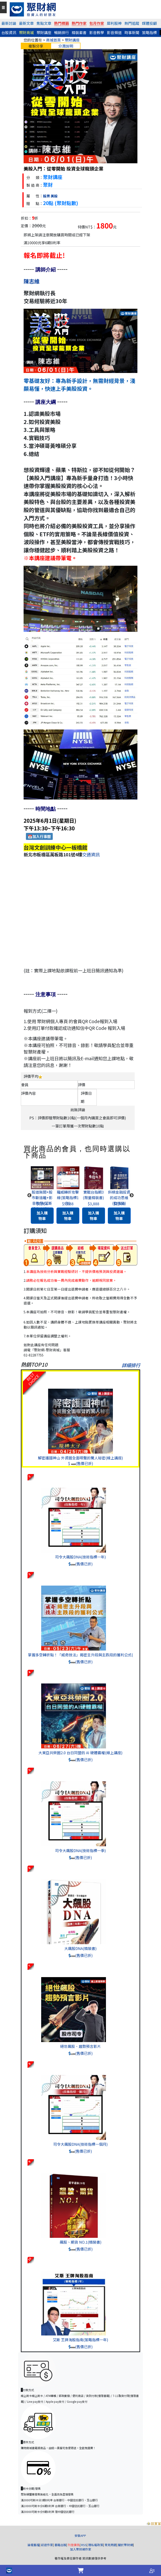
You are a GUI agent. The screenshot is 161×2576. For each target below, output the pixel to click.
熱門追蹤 (131, 23)
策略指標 (149, 32)
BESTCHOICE (32, 1379)
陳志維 (32, 281)
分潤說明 (65, 46)
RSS (84, 2545)
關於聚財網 (125, 2545)
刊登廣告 (74, 2545)
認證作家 (47, 2545)
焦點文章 (44, 23)
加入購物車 (42, 1215)
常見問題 (111, 2545)
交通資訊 (91, 854)
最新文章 (26, 23)
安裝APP (80, 2535)
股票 (46, 195)
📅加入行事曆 (39, 836)
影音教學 (96, 32)
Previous (29, 1195)
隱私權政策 (95, 2545)
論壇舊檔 (34, 2545)
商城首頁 (53, 40)
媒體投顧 (149, 23)
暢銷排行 (61, 32)
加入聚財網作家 (80, 2549)
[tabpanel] (42, 1195)
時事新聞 (131, 32)
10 (29, 2259)
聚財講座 (44, 32)
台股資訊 (8, 32)
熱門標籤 (61, 23)
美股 (54, 195)
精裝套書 (79, 32)
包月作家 (96, 23)
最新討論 (8, 23)
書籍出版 (60, 2545)
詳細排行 (131, 1365)
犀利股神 (114, 23)
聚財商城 (26, 32)
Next (131, 1195)
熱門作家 (79, 23)
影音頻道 (114, 32)
